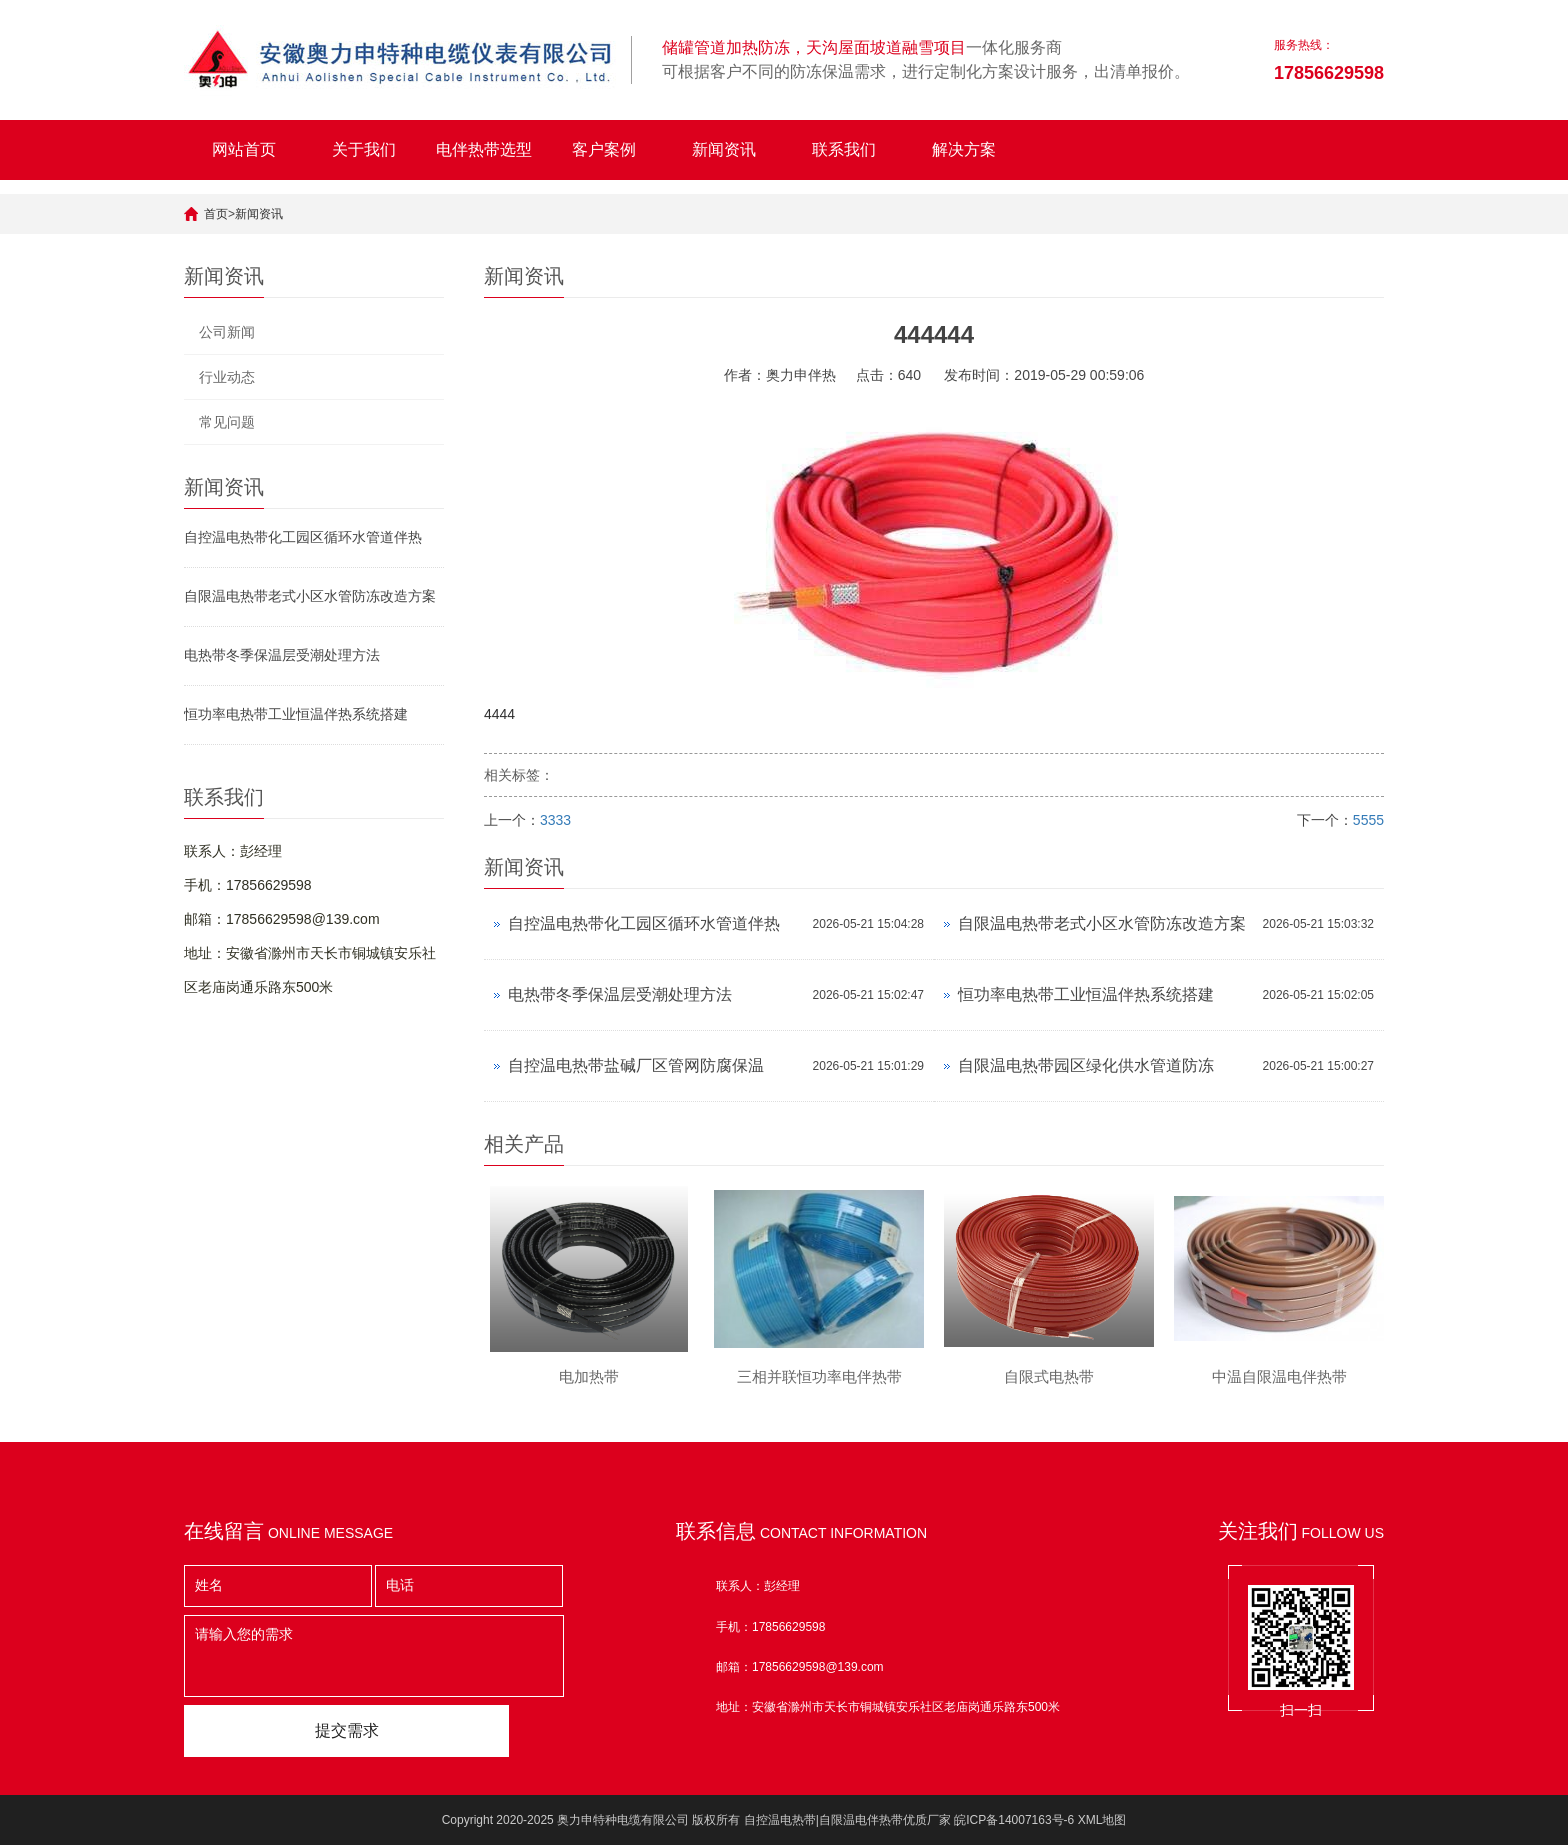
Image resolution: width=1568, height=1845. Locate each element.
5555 (1368, 820)
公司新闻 (227, 332)
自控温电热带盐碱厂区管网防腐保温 (636, 1065)
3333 (555, 820)
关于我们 (364, 149)
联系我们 (844, 149)
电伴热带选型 (484, 149)
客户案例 (604, 149)
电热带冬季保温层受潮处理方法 (282, 655)
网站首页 (244, 149)
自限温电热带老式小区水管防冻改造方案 (310, 596)
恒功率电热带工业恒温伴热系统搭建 (296, 714)
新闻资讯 (724, 149)
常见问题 (227, 422)
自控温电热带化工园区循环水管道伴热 (303, 537)
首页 (216, 214)
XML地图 (1102, 1820)
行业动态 (227, 377)
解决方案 (964, 149)
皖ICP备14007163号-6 (1014, 1820)
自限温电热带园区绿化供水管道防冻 (1086, 1065)
